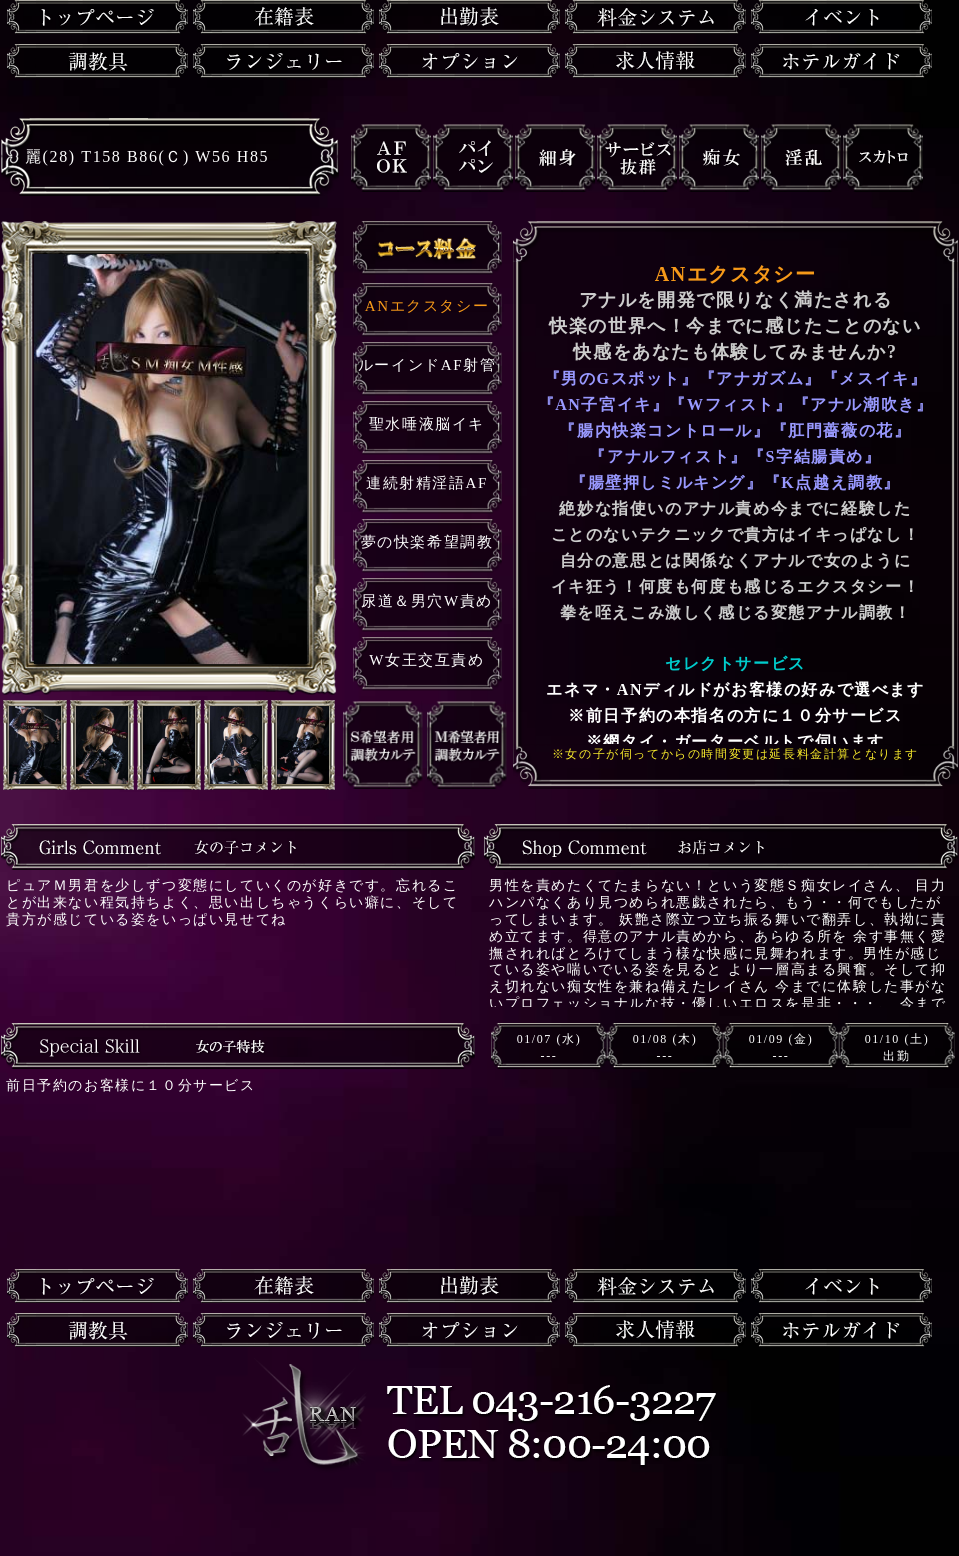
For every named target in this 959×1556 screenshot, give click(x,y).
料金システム (655, 17)
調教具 (97, 61)
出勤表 (469, 17)
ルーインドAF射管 (427, 365)
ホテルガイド (841, 61)
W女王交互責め (426, 660)
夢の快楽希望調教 (427, 542)
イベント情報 (841, 17)
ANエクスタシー (427, 306)
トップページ (97, 17)
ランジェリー (283, 61)
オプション (469, 61)
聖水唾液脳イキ (427, 424)
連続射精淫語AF (427, 483)
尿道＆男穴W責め (427, 601)
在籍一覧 (283, 17)
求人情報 (655, 61)
